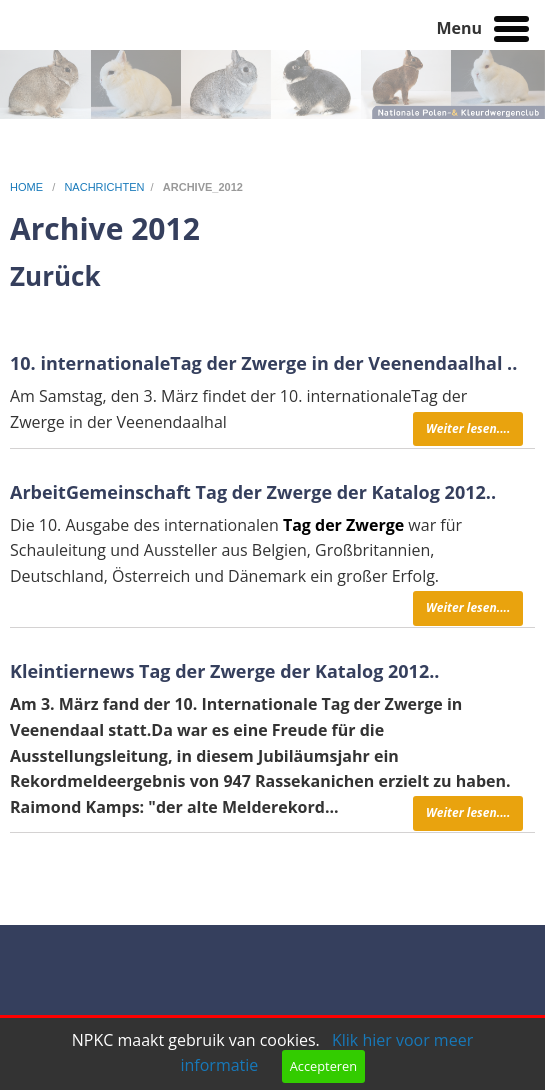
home (28, 187)
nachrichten (104, 187)
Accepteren (323, 1066)
